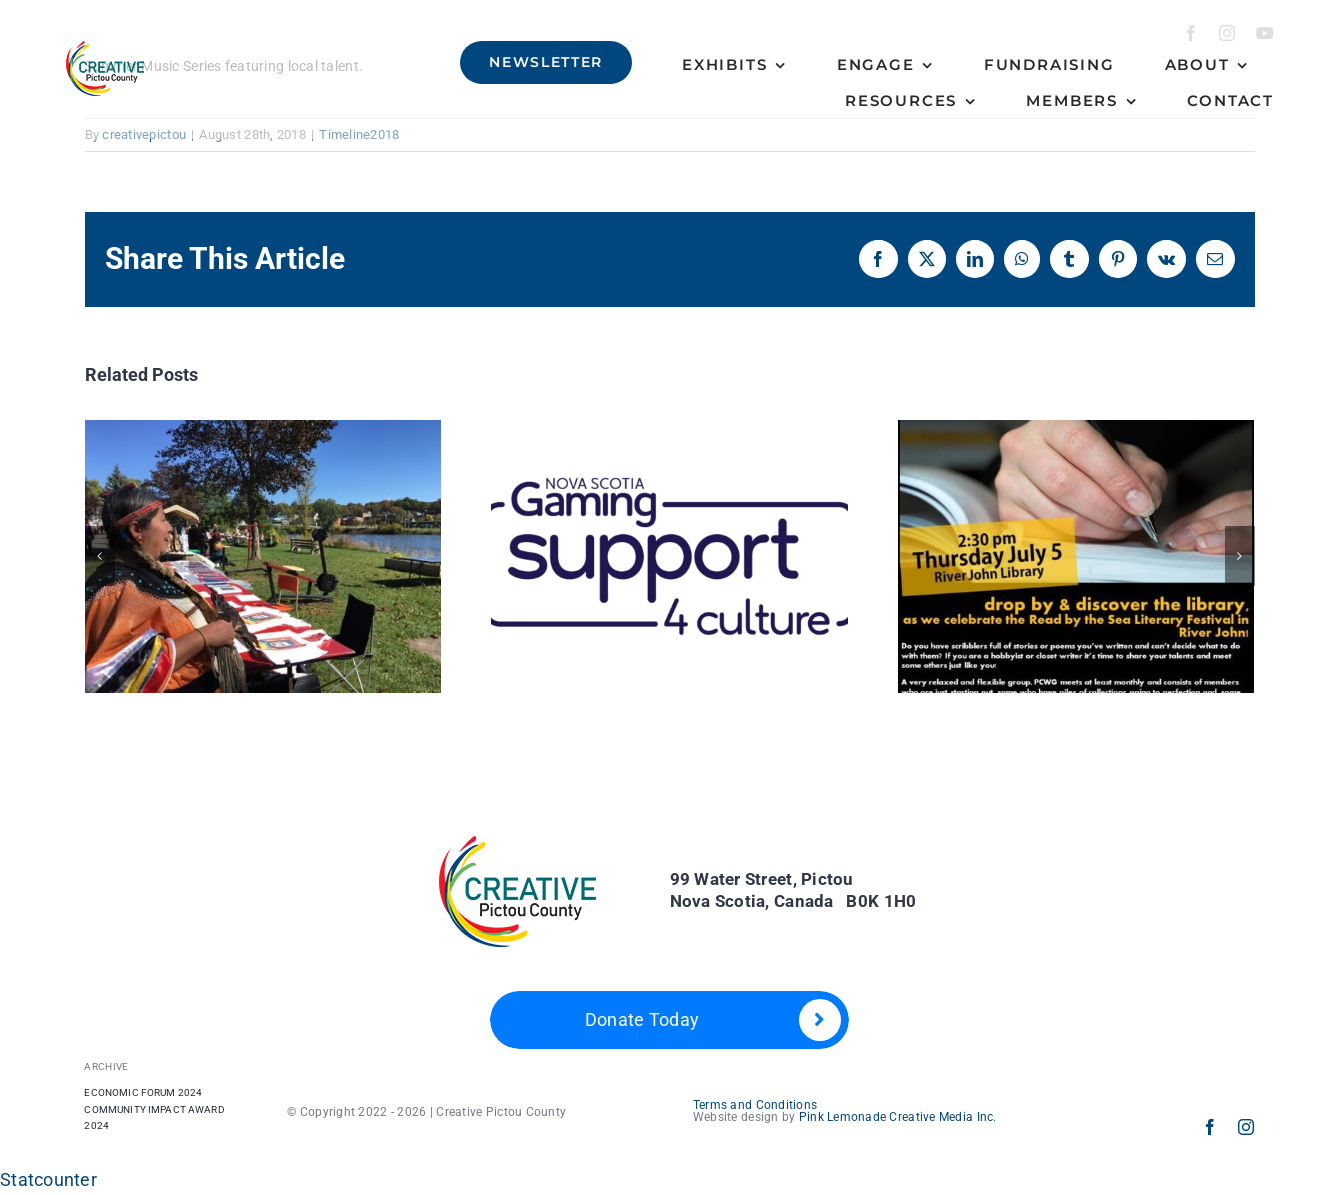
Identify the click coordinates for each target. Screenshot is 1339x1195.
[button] (100, 556)
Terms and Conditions (755, 1105)
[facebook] (1191, 33)
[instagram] (1227, 33)
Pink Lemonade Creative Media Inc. (898, 1117)
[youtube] (1265, 33)
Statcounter (48, 1179)
